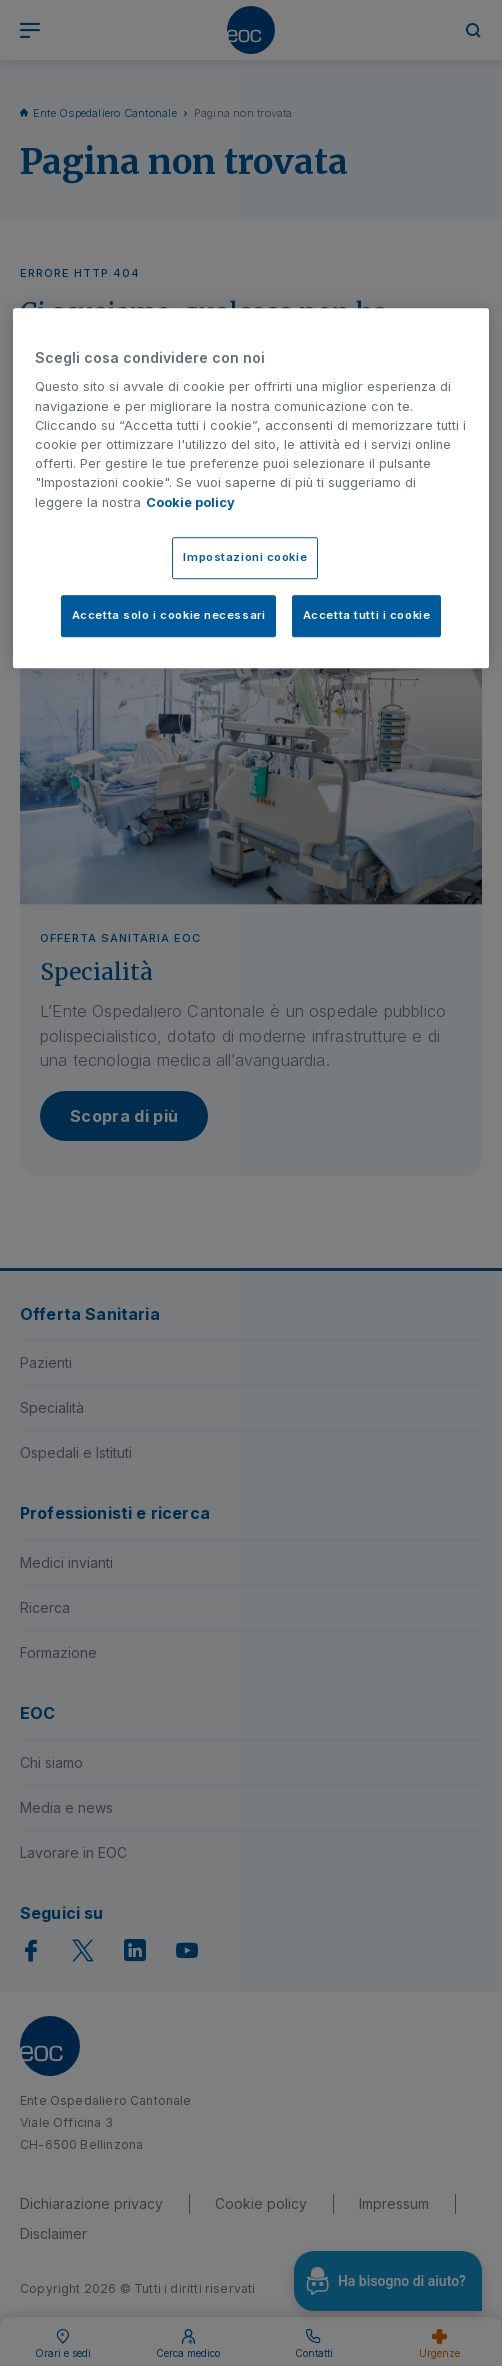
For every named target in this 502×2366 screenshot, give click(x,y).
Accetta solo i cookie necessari (169, 615)
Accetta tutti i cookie (367, 615)
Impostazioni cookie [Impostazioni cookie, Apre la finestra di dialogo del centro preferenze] (245, 557)
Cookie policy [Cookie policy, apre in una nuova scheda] (190, 502)
